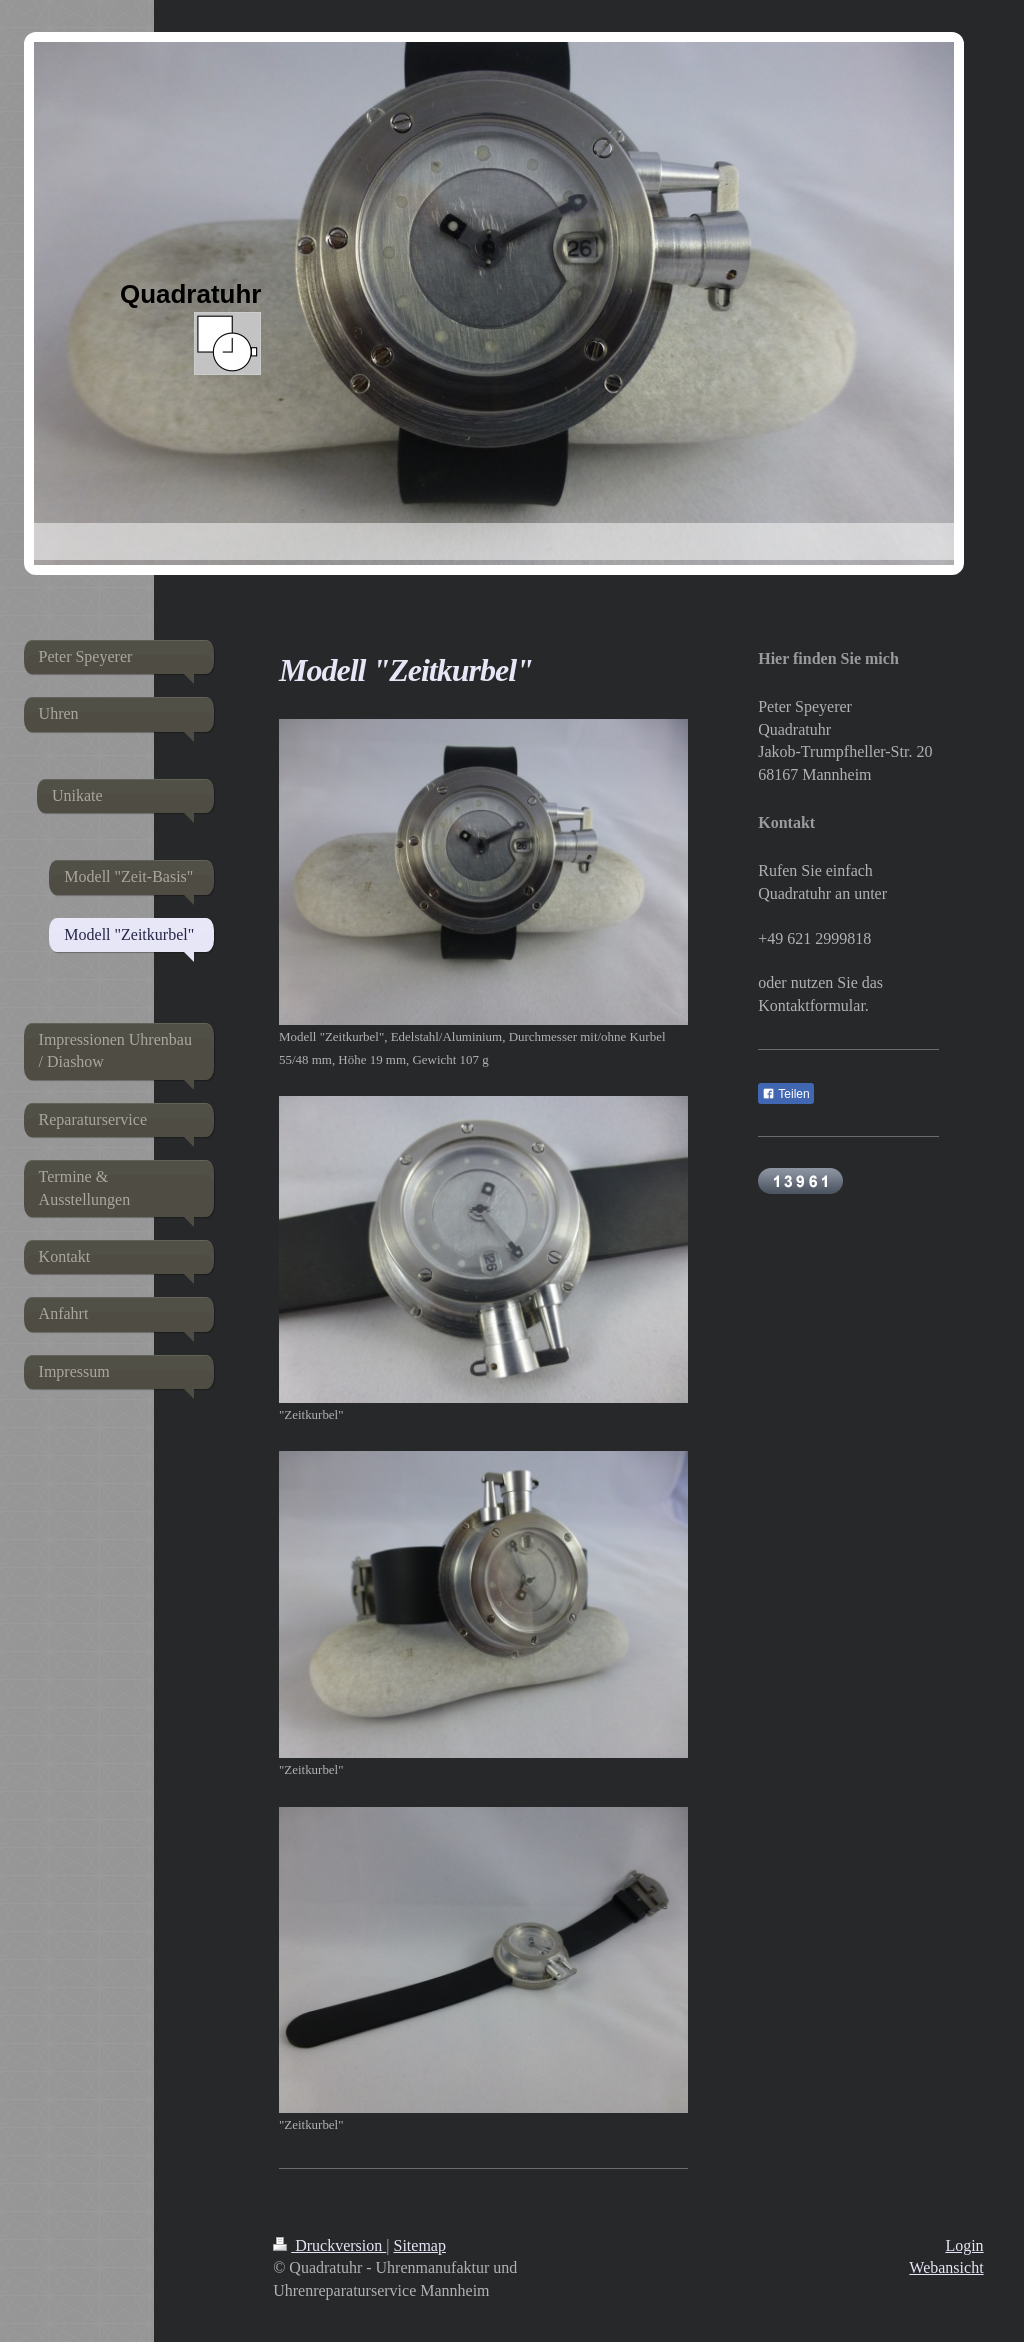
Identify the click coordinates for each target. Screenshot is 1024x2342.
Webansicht (946, 2267)
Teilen (785, 1094)
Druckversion (329, 2245)
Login (964, 2245)
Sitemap (420, 2245)
